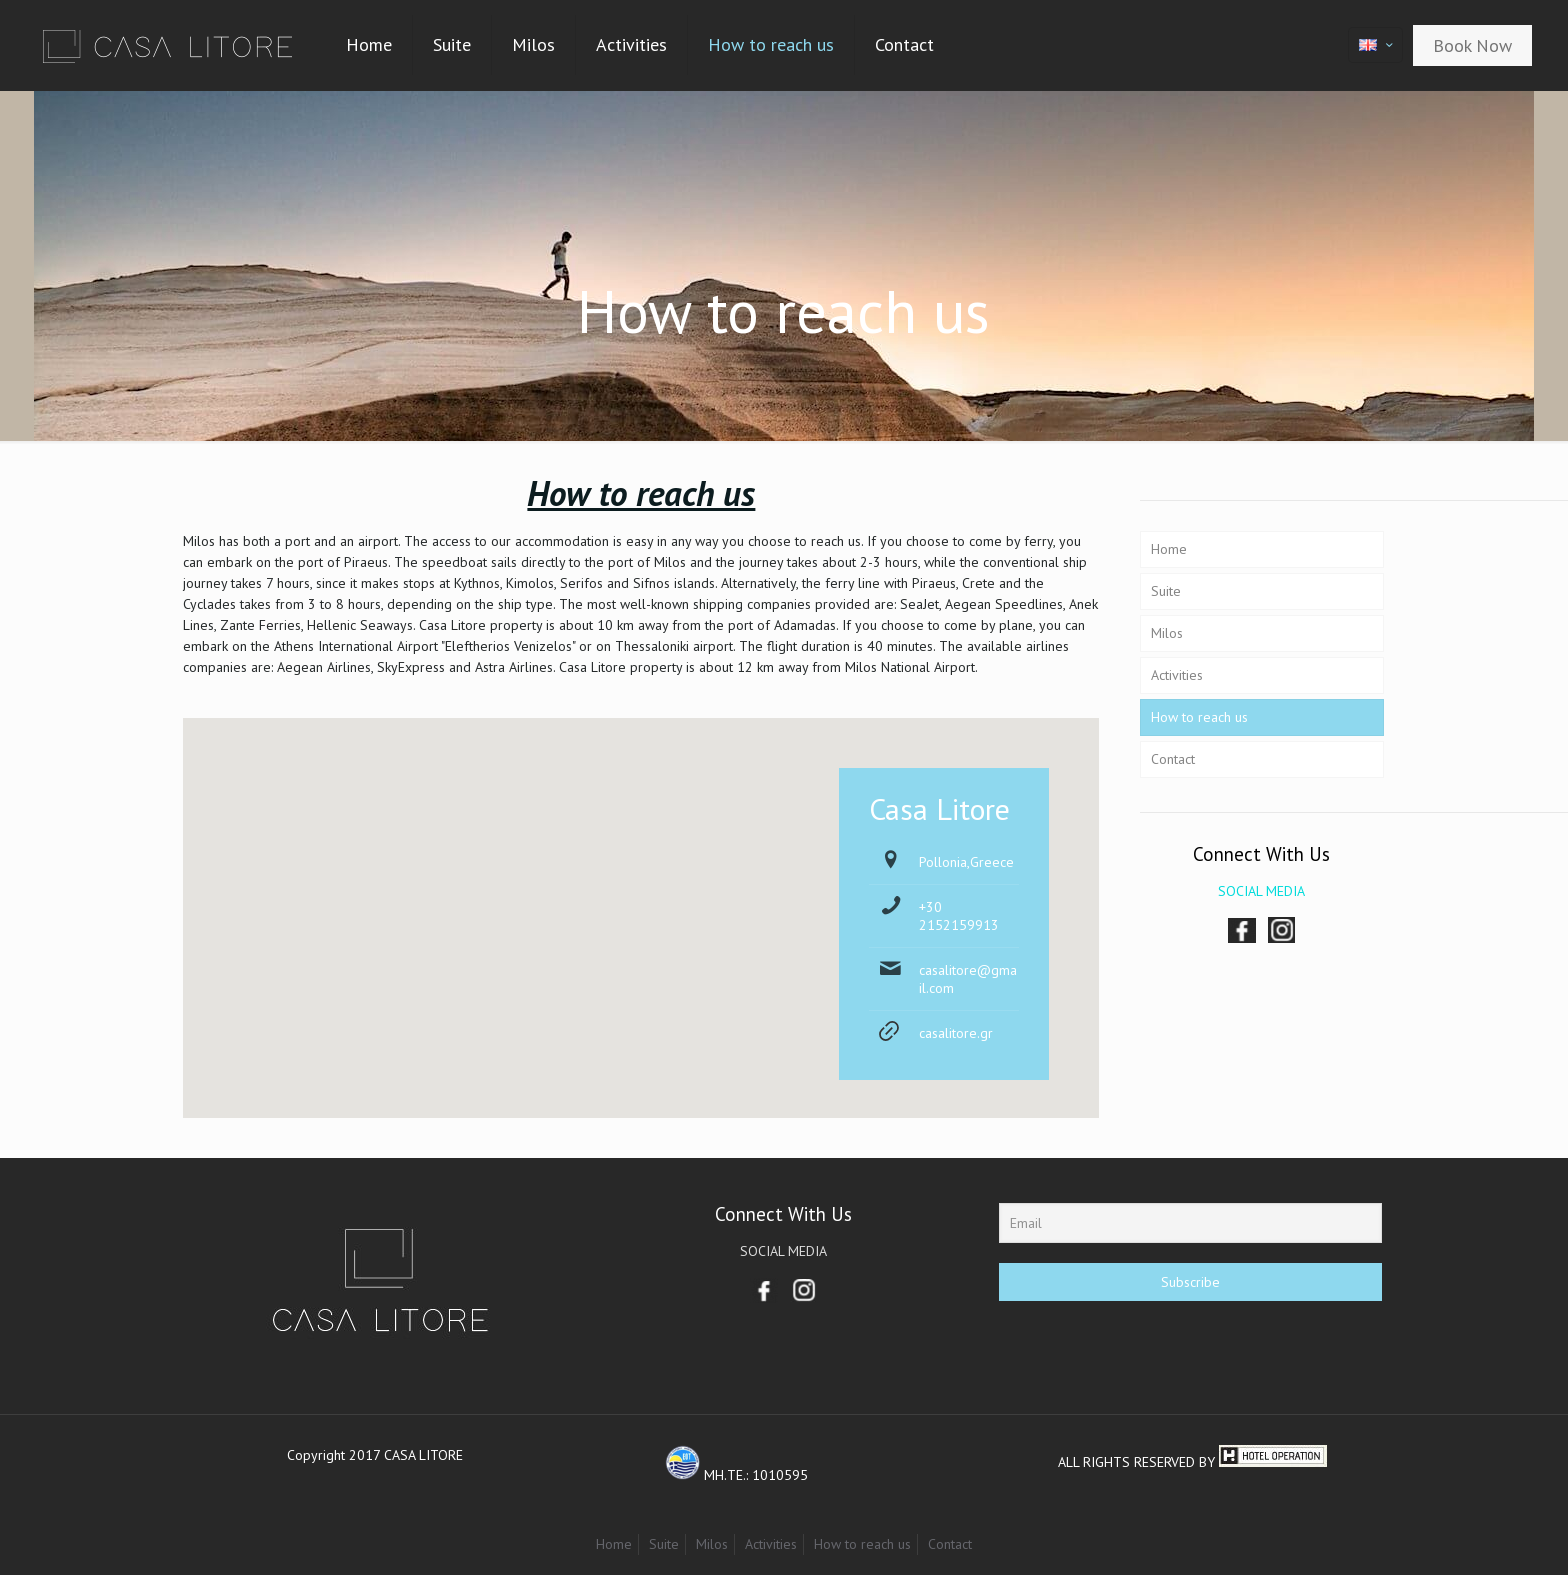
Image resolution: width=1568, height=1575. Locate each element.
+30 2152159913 (959, 916)
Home (1169, 549)
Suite (1166, 591)
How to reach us (1199, 717)
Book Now (1472, 45)
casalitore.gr (956, 1033)
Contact (1173, 759)
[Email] (1190, 1223)
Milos (1167, 633)
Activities (1177, 675)
